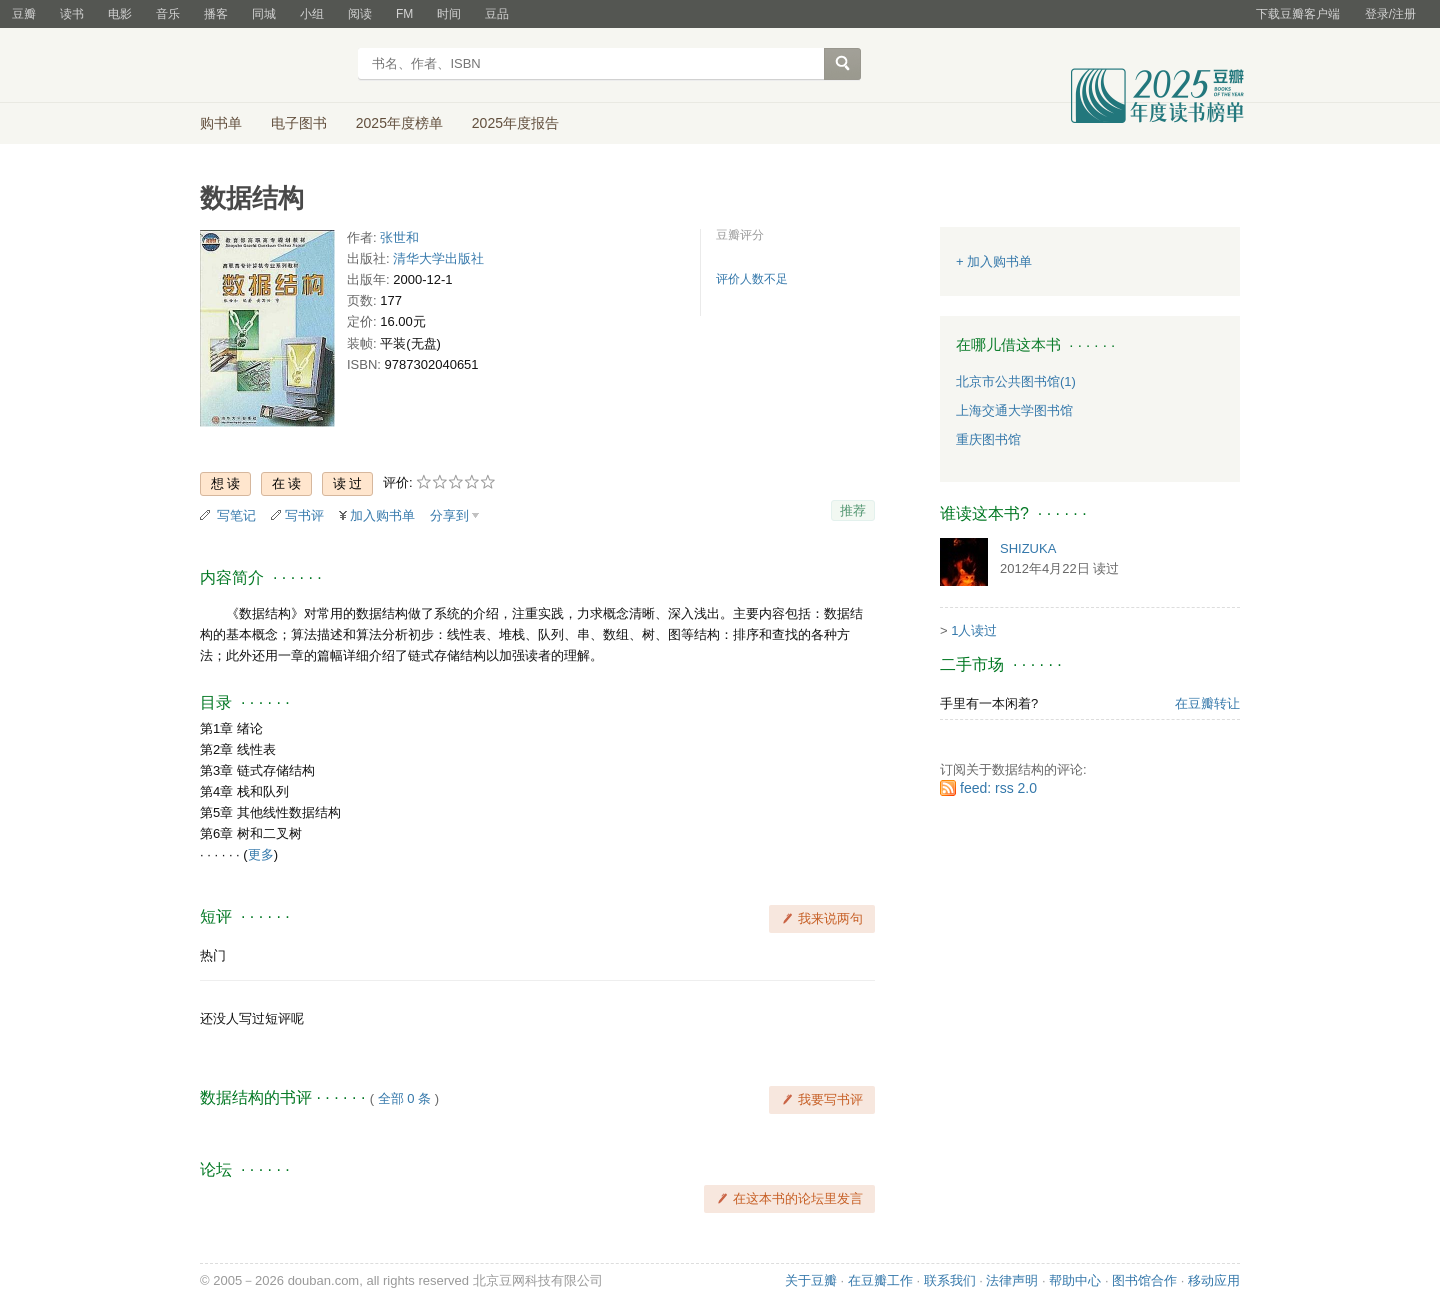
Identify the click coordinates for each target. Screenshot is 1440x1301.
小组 (312, 14)
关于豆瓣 (811, 1280)
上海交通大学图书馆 (1014, 410)
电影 (120, 14)
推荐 (853, 510)
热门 (213, 955)
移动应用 (1214, 1280)
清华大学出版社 (438, 258)
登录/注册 (1390, 14)
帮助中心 (1075, 1280)
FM (404, 14)
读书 (72, 14)
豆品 (497, 14)
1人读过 (974, 630)
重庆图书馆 (988, 439)
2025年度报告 (515, 123)
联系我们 (950, 1280)
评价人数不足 (752, 279)
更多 (261, 854)
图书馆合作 (1144, 1280)
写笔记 (236, 515)
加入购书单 (382, 515)
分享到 (449, 515)
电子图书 (299, 123)
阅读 (360, 14)
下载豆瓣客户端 (1298, 14)
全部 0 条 (404, 1098)
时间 (449, 14)
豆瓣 (24, 14)
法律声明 (1012, 1280)
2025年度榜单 (399, 123)
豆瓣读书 (272, 66)
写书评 (304, 515)
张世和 (399, 237)
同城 (264, 14)
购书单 (221, 123)
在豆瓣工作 (880, 1280)
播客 (216, 14)
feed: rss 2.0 (998, 788)
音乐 (168, 14)
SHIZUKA (1028, 548)
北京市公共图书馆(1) (1016, 381)
